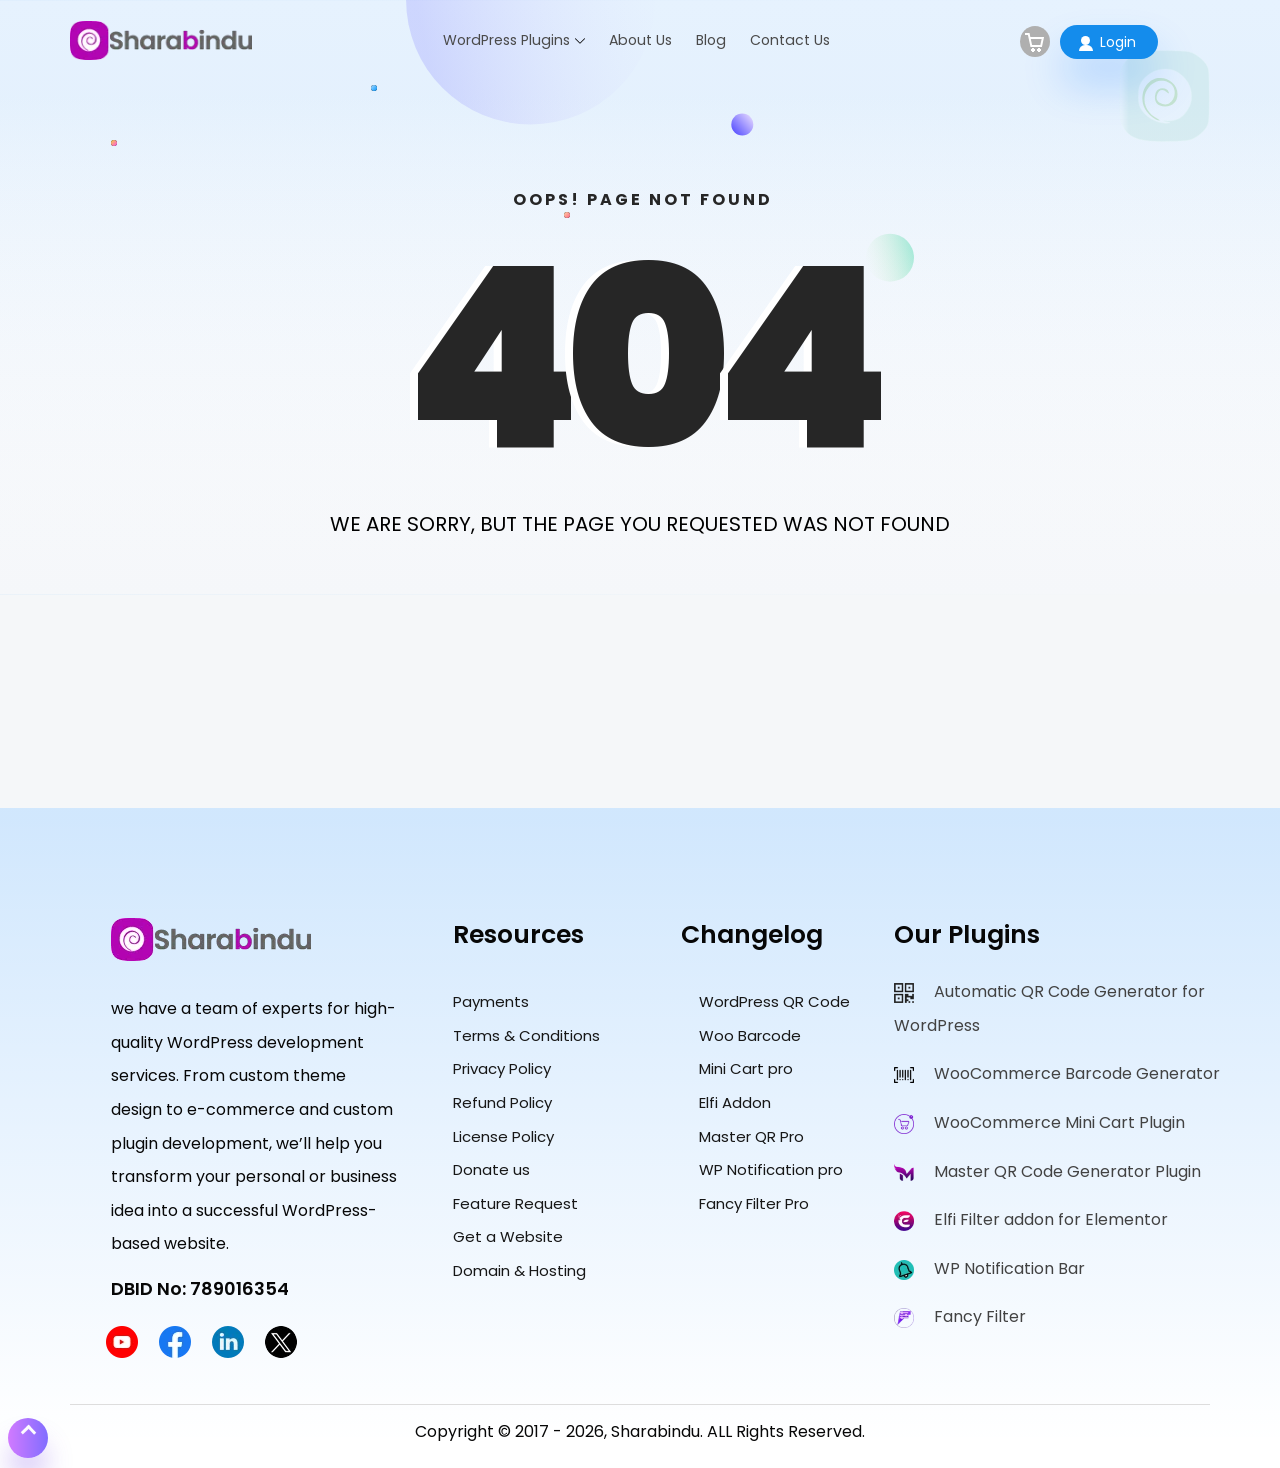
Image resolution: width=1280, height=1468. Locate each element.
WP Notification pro (771, 1169)
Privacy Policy (502, 1068)
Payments (491, 1001)
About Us (640, 40)
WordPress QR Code (774, 1001)
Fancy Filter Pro (754, 1203)
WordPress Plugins (506, 40)
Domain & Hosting (519, 1270)
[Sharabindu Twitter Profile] (281, 1352)
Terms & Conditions (526, 1035)
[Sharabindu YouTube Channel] (122, 1352)
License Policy (503, 1136)
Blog (711, 40)
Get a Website (508, 1236)
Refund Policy (502, 1102)
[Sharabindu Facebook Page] (175, 1352)
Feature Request (515, 1203)
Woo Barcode (750, 1035)
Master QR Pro (751, 1136)
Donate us (491, 1169)
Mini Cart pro (746, 1068)
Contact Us (790, 40)
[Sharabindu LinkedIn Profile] (228, 1352)
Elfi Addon (735, 1102)
